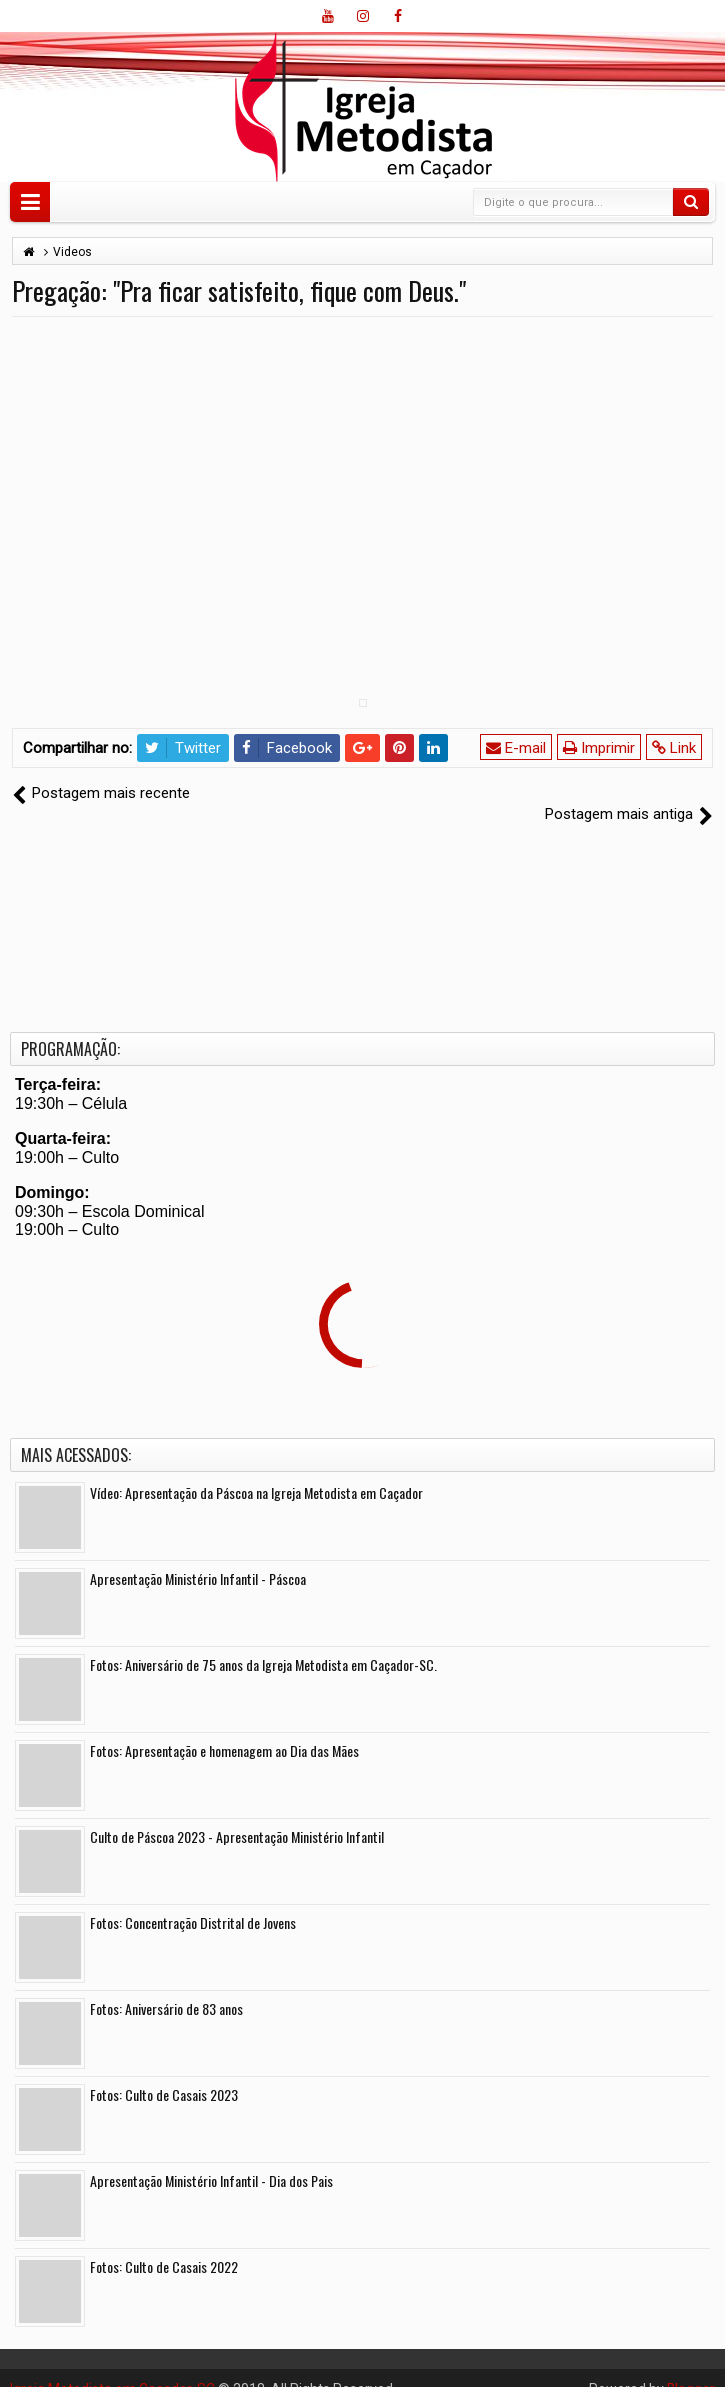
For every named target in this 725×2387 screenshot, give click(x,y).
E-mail (516, 748)
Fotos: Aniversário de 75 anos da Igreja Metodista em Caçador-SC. (263, 1642)
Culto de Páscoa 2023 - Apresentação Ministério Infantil (237, 1814)
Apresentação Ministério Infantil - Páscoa (198, 1556)
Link (674, 748)
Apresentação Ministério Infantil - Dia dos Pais (211, 2158)
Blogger (690, 2367)
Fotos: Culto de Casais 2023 (164, 2072)
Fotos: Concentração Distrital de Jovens (193, 1900)
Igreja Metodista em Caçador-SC (112, 2367)
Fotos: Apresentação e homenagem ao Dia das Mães (224, 1728)
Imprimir (599, 748)
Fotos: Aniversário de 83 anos (166, 1986)
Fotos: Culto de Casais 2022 (164, 2244)
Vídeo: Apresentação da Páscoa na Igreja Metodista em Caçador (256, 1470)
